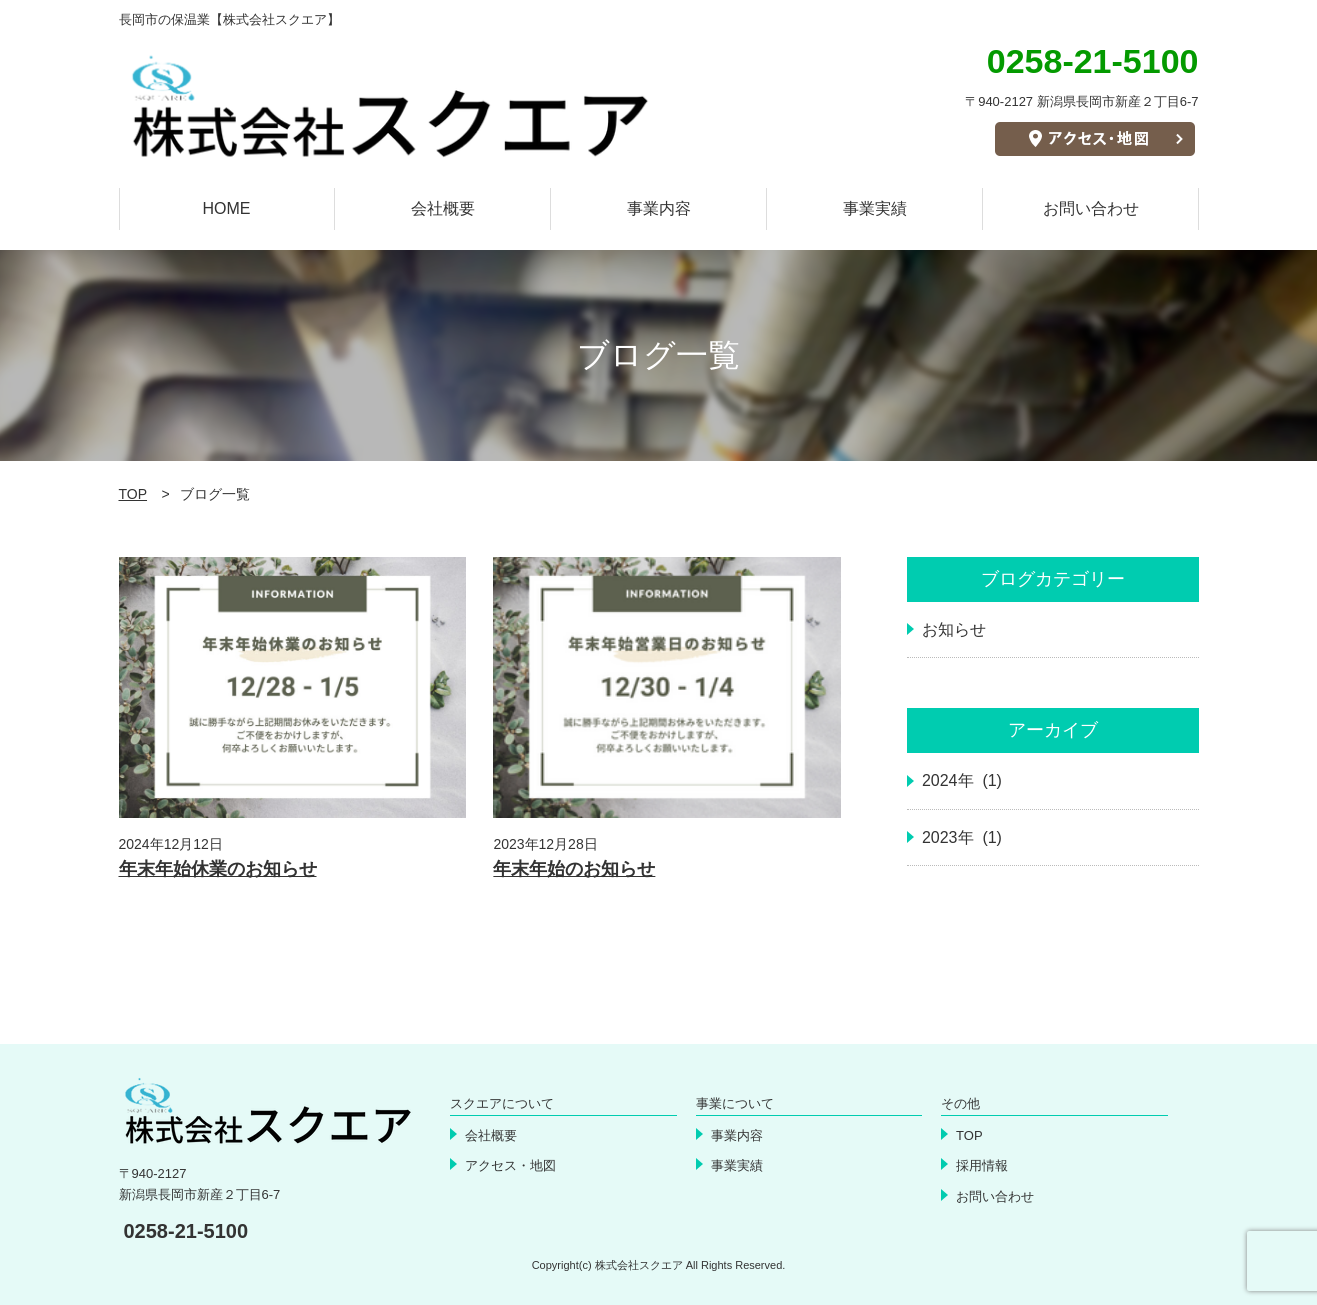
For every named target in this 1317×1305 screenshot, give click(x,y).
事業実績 (875, 208)
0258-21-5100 (186, 1231)
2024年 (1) (962, 780)
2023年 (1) (962, 837)
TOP (133, 494)
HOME (227, 208)
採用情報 (982, 1165)
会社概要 (443, 208)
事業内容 (659, 208)
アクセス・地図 (510, 1165)
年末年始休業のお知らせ (218, 869)
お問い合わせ (1091, 208)
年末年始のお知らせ (574, 869)
